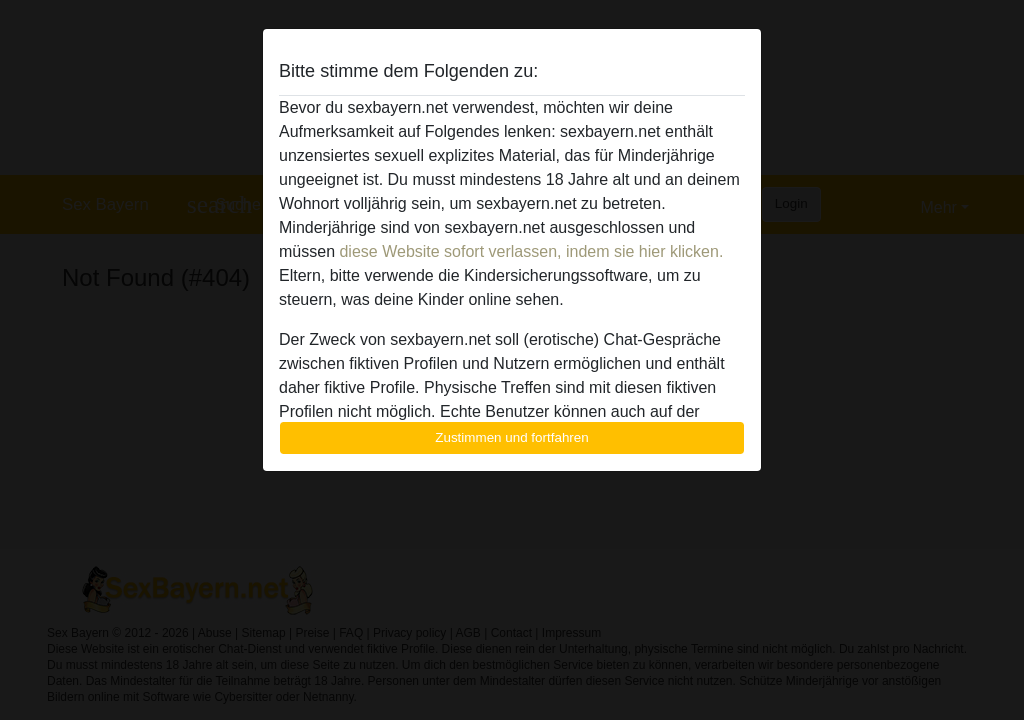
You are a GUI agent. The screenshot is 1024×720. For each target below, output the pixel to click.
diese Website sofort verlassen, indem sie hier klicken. (531, 251)
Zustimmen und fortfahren (512, 437)
